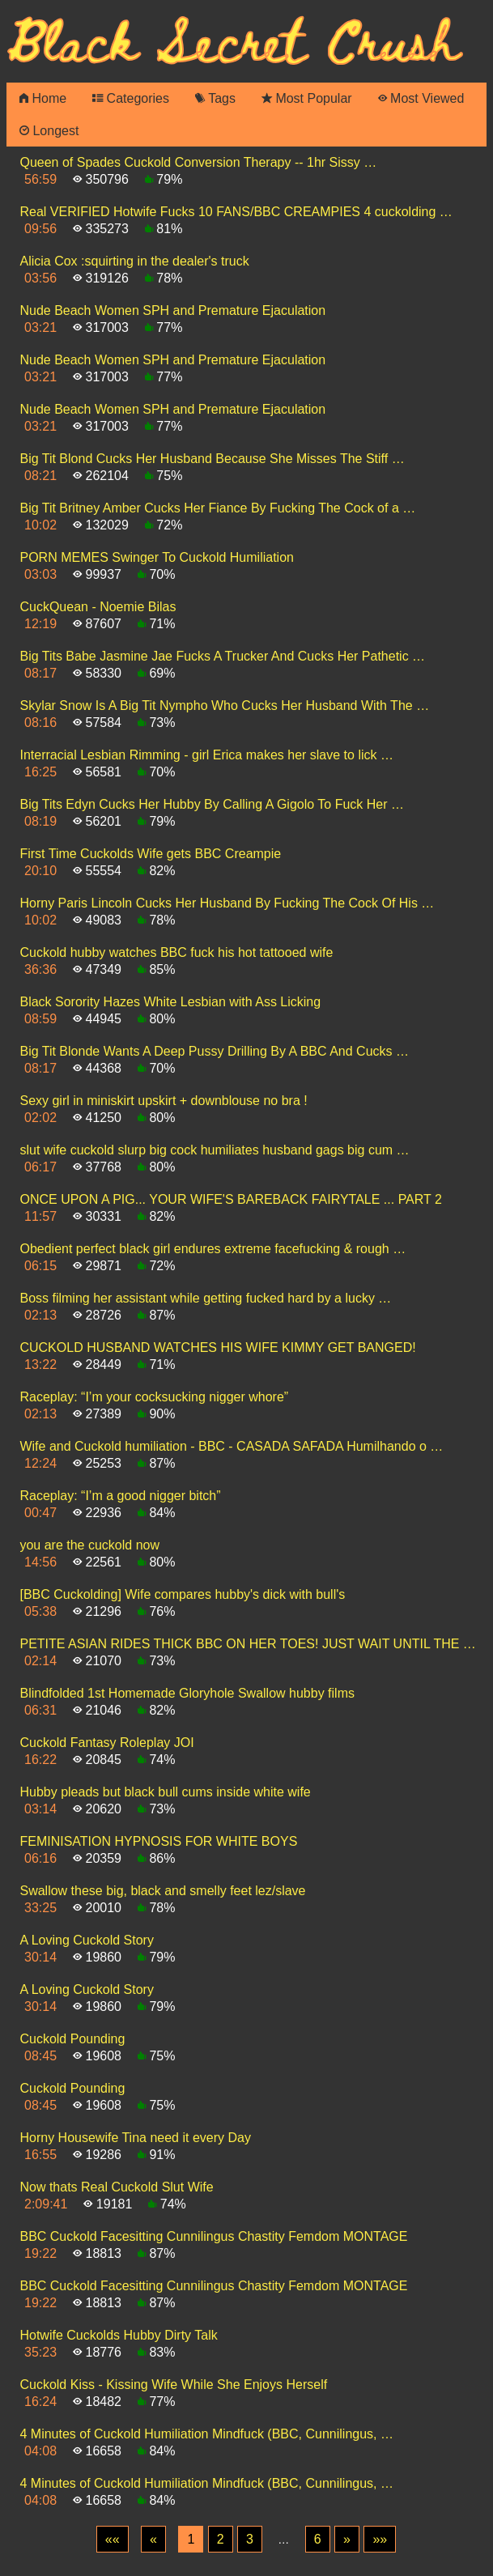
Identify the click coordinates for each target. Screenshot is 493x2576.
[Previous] (153, 2539)
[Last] (379, 2539)
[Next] (346, 2539)
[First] (112, 2539)
